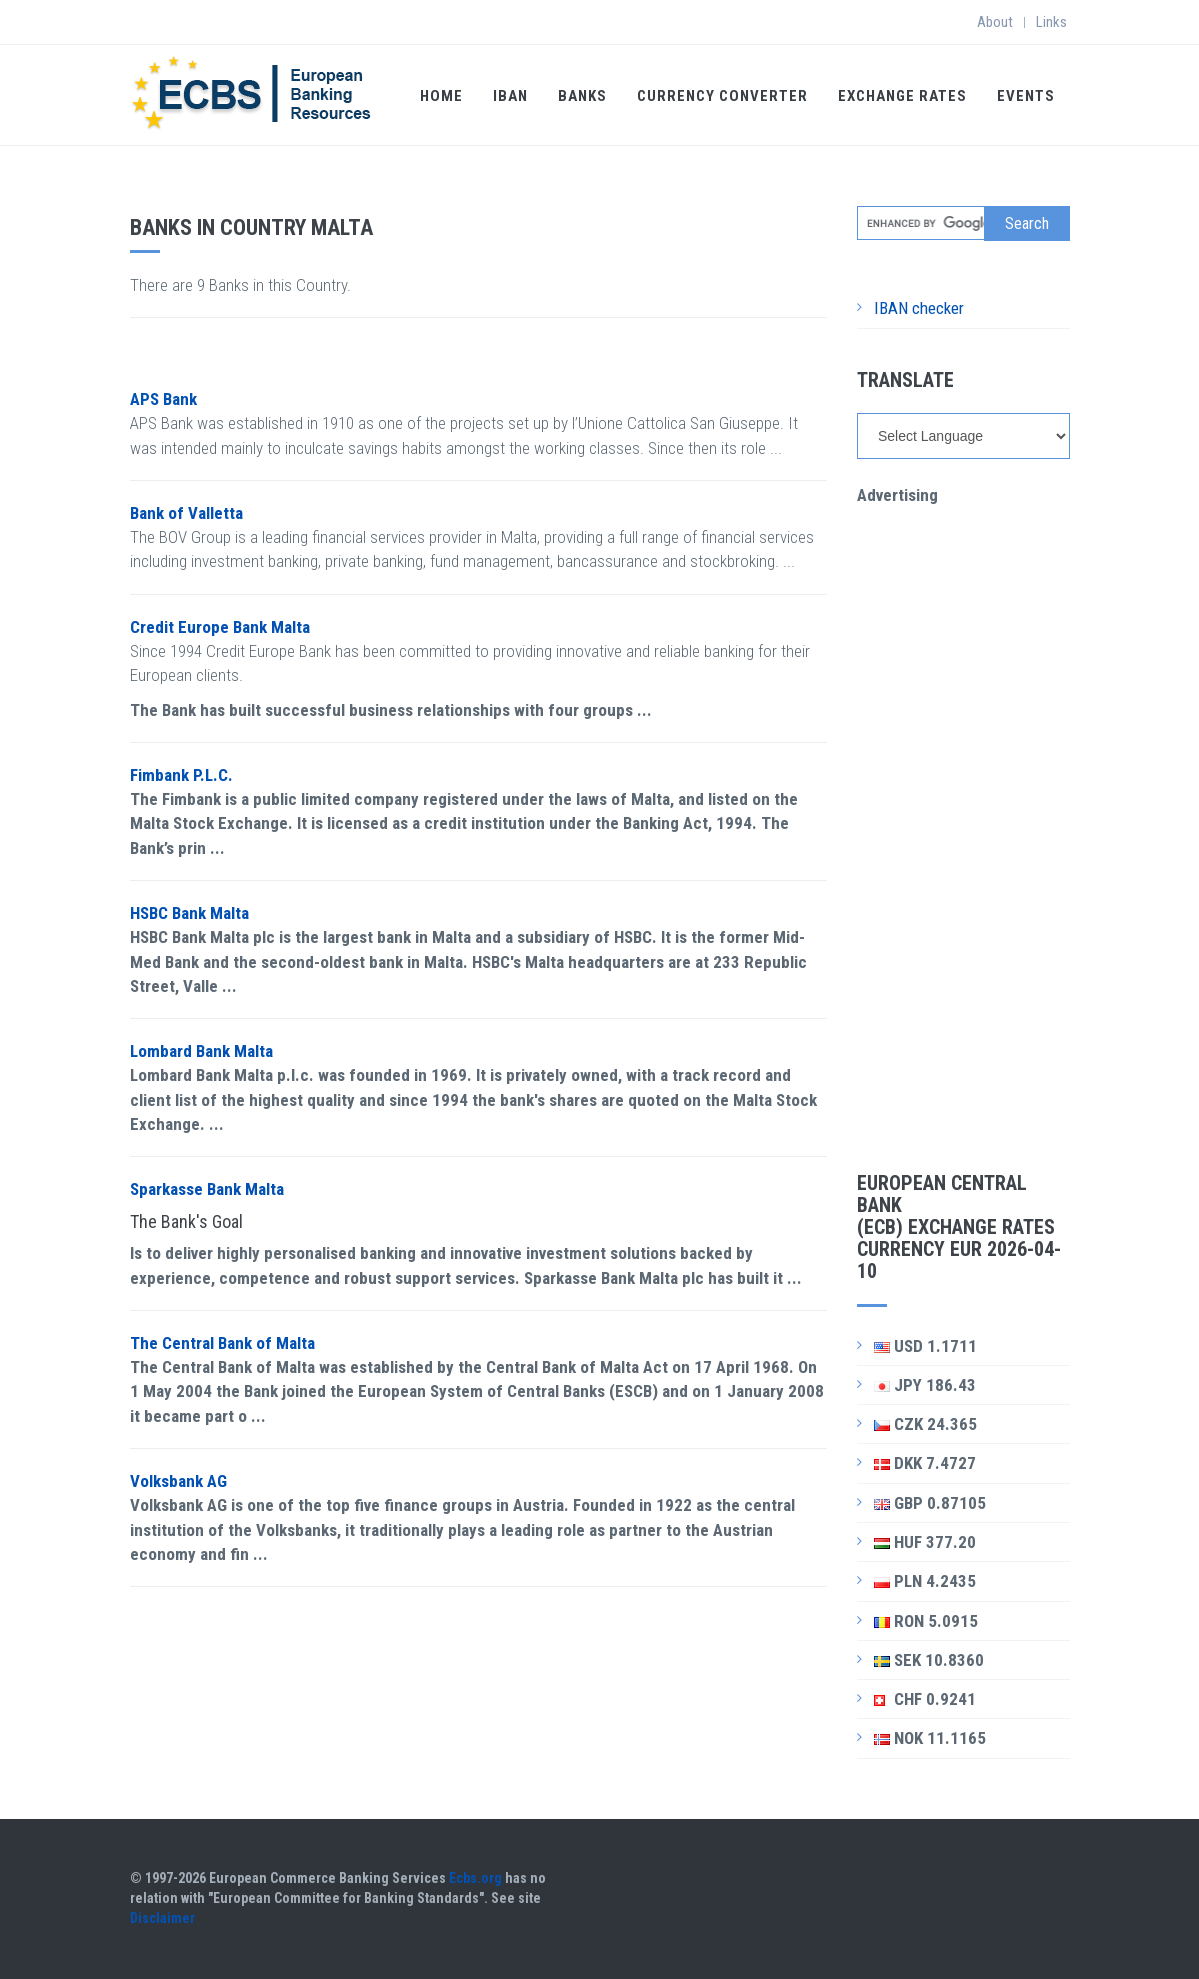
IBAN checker (919, 308)
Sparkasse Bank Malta (207, 1189)
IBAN (510, 96)
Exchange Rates (902, 96)
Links (1051, 22)
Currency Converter (722, 96)
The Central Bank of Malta (222, 1343)
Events (1026, 96)
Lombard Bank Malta (201, 1051)
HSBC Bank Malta (189, 913)
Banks (582, 96)
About (995, 22)
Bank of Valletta (186, 513)
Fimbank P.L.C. (181, 775)
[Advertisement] (963, 807)
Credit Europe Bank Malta (220, 627)
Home (441, 96)
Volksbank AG (178, 1481)
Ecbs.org (475, 1878)
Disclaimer (162, 1918)
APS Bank (163, 399)
